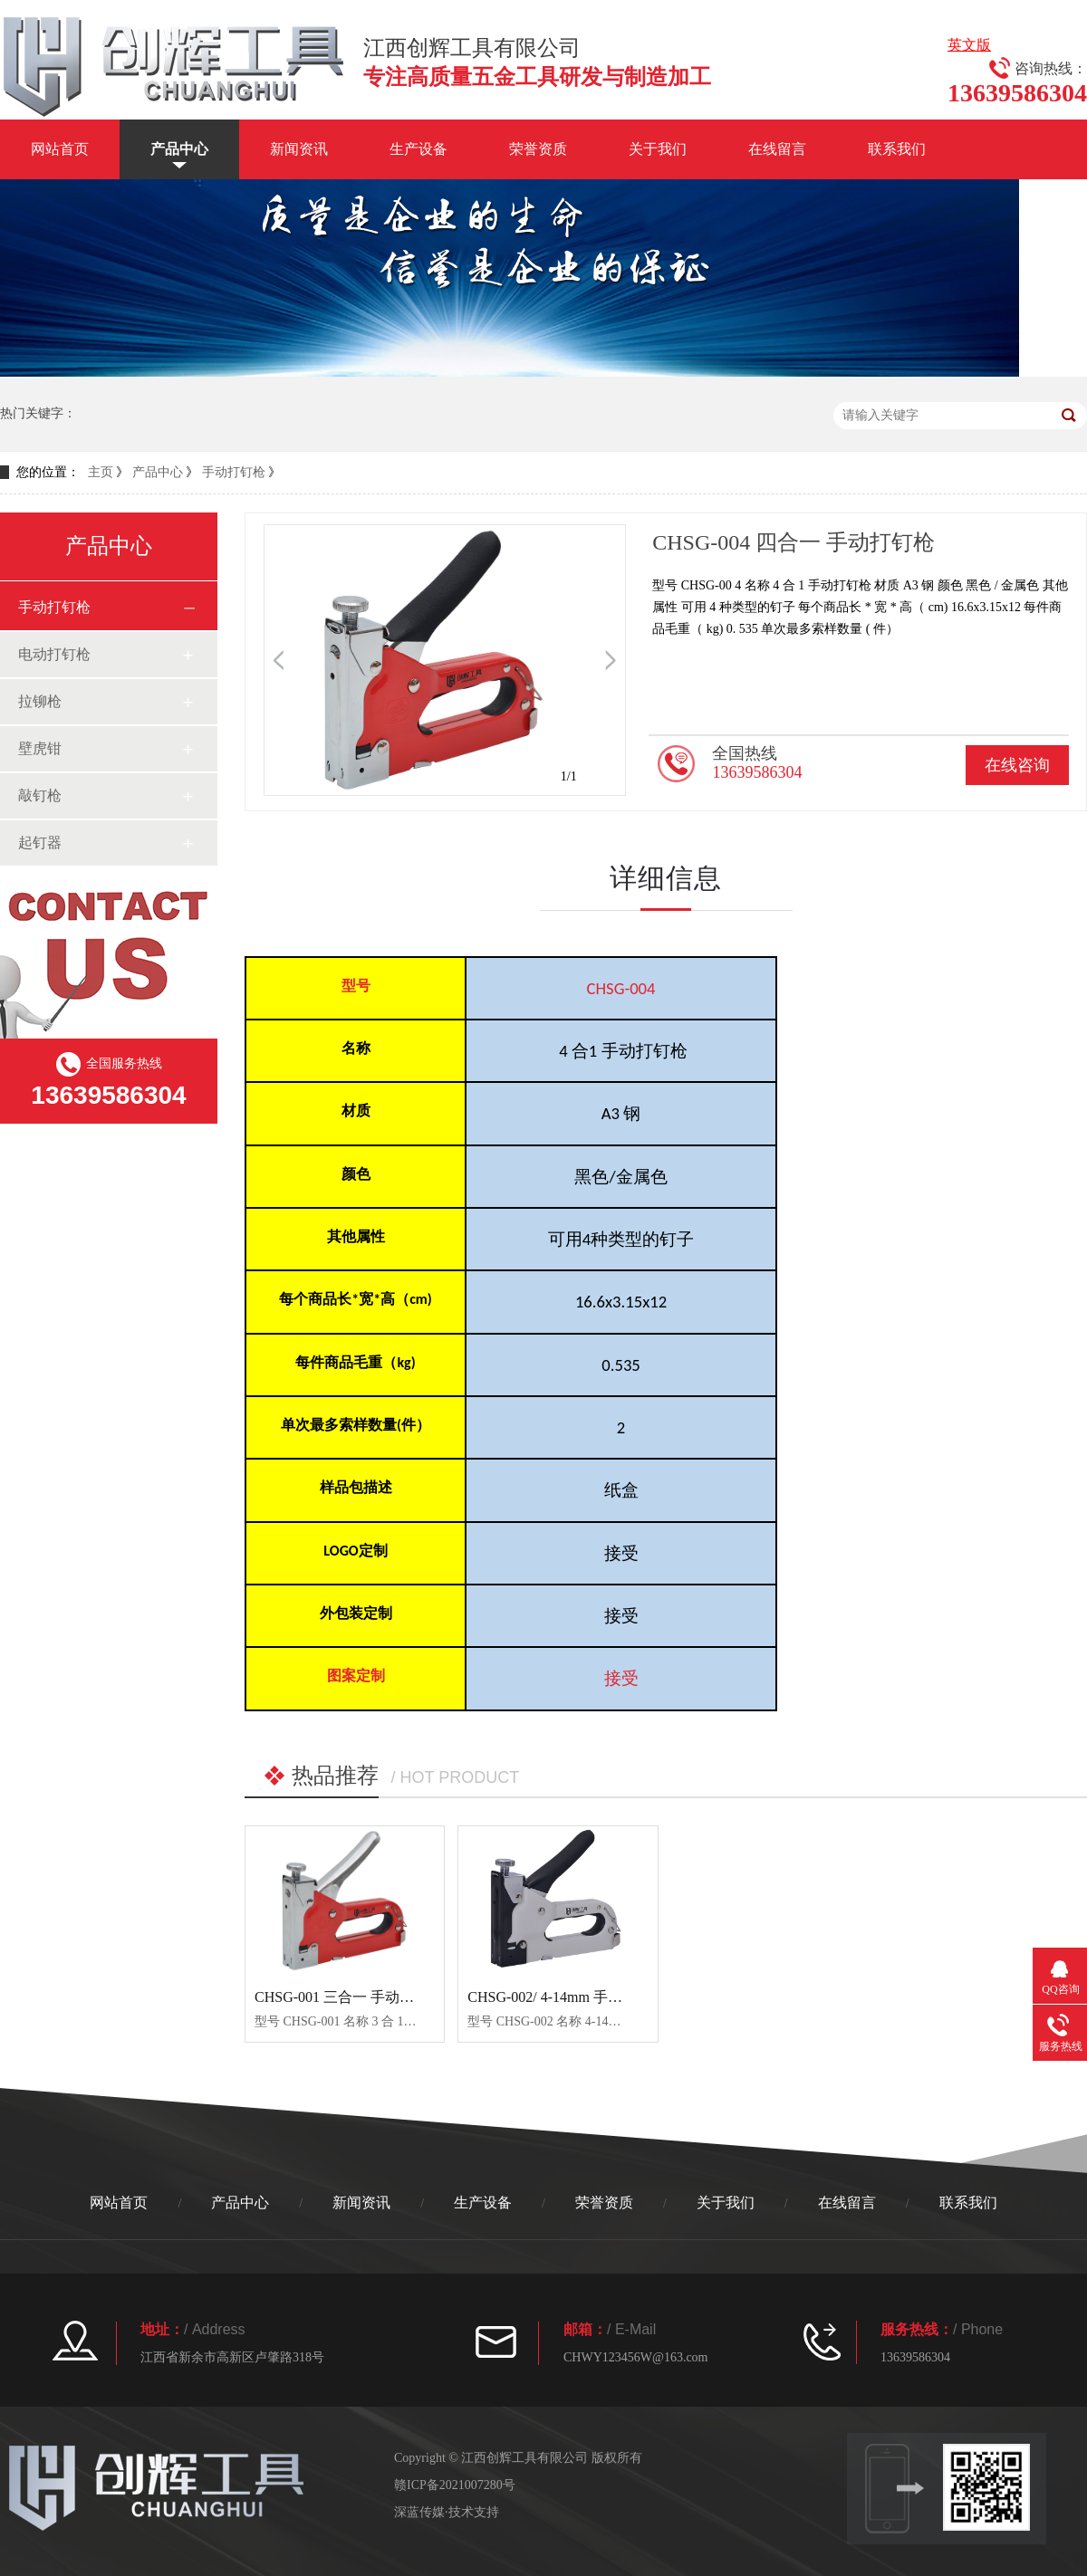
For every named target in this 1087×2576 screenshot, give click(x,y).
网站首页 (60, 149)
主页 (100, 472)
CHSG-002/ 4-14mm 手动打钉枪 (566, 1997)
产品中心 (179, 149)
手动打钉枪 (233, 472)
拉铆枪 (40, 701)
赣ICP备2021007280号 (454, 2485)
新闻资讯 (299, 149)
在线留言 (777, 149)
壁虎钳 (40, 748)
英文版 (969, 45)
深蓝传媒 (419, 2512)
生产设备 (418, 149)
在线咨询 (1017, 765)
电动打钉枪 (54, 654)
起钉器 (40, 842)
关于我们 (658, 149)
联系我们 (897, 149)
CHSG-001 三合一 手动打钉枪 (349, 1997)
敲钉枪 (40, 795)
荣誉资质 (538, 149)
